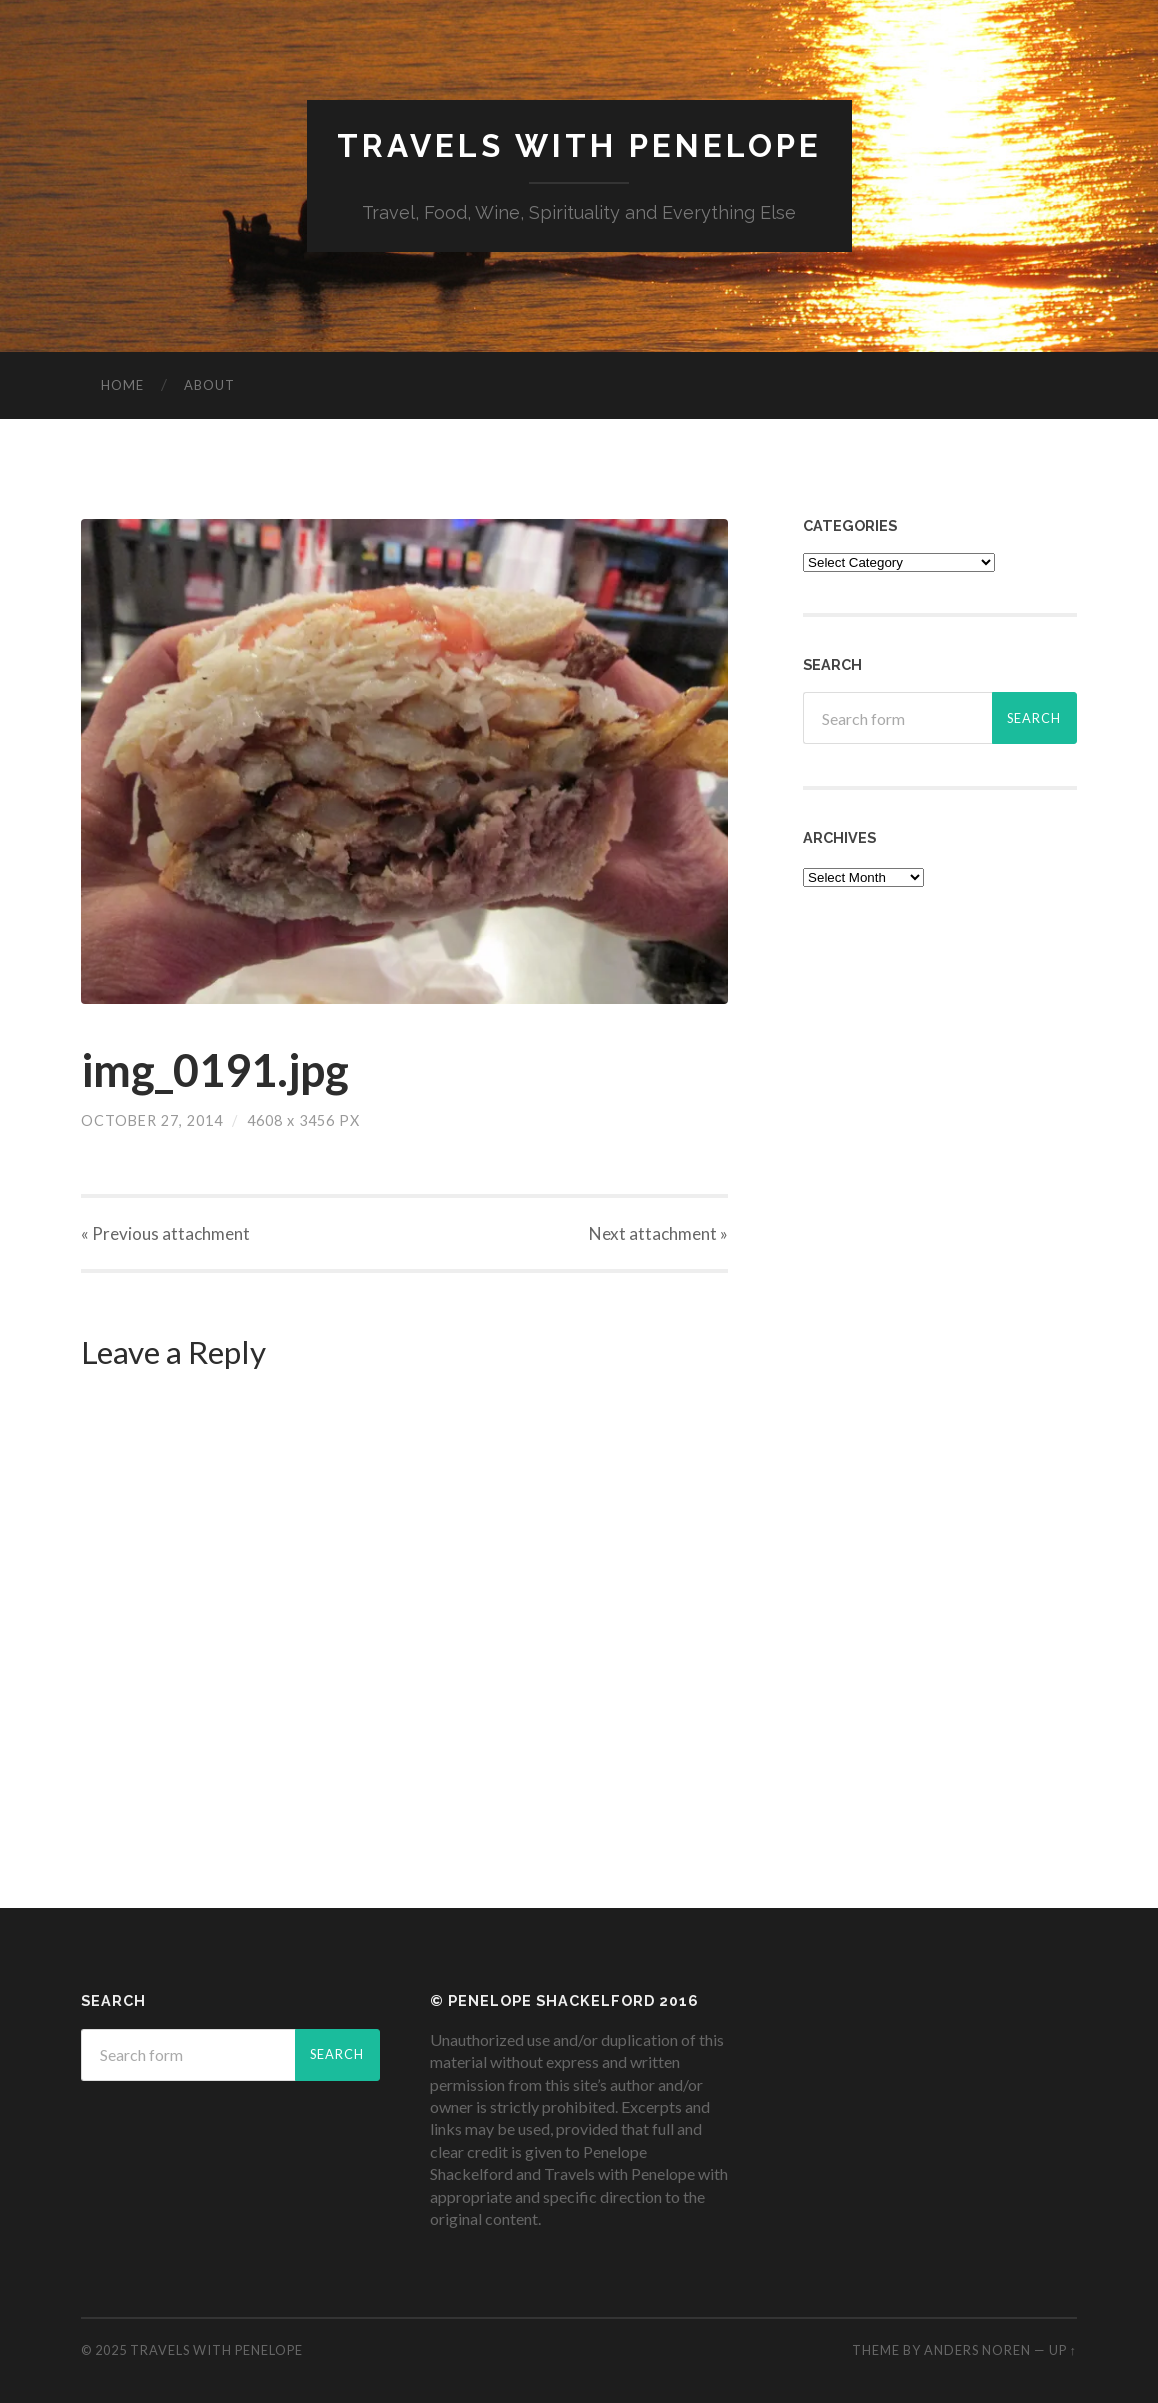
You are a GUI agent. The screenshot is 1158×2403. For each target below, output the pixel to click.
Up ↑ (1063, 2350)
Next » (658, 1233)
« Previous (165, 1233)
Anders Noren (977, 2350)
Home (122, 385)
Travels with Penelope (579, 145)
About (209, 385)
